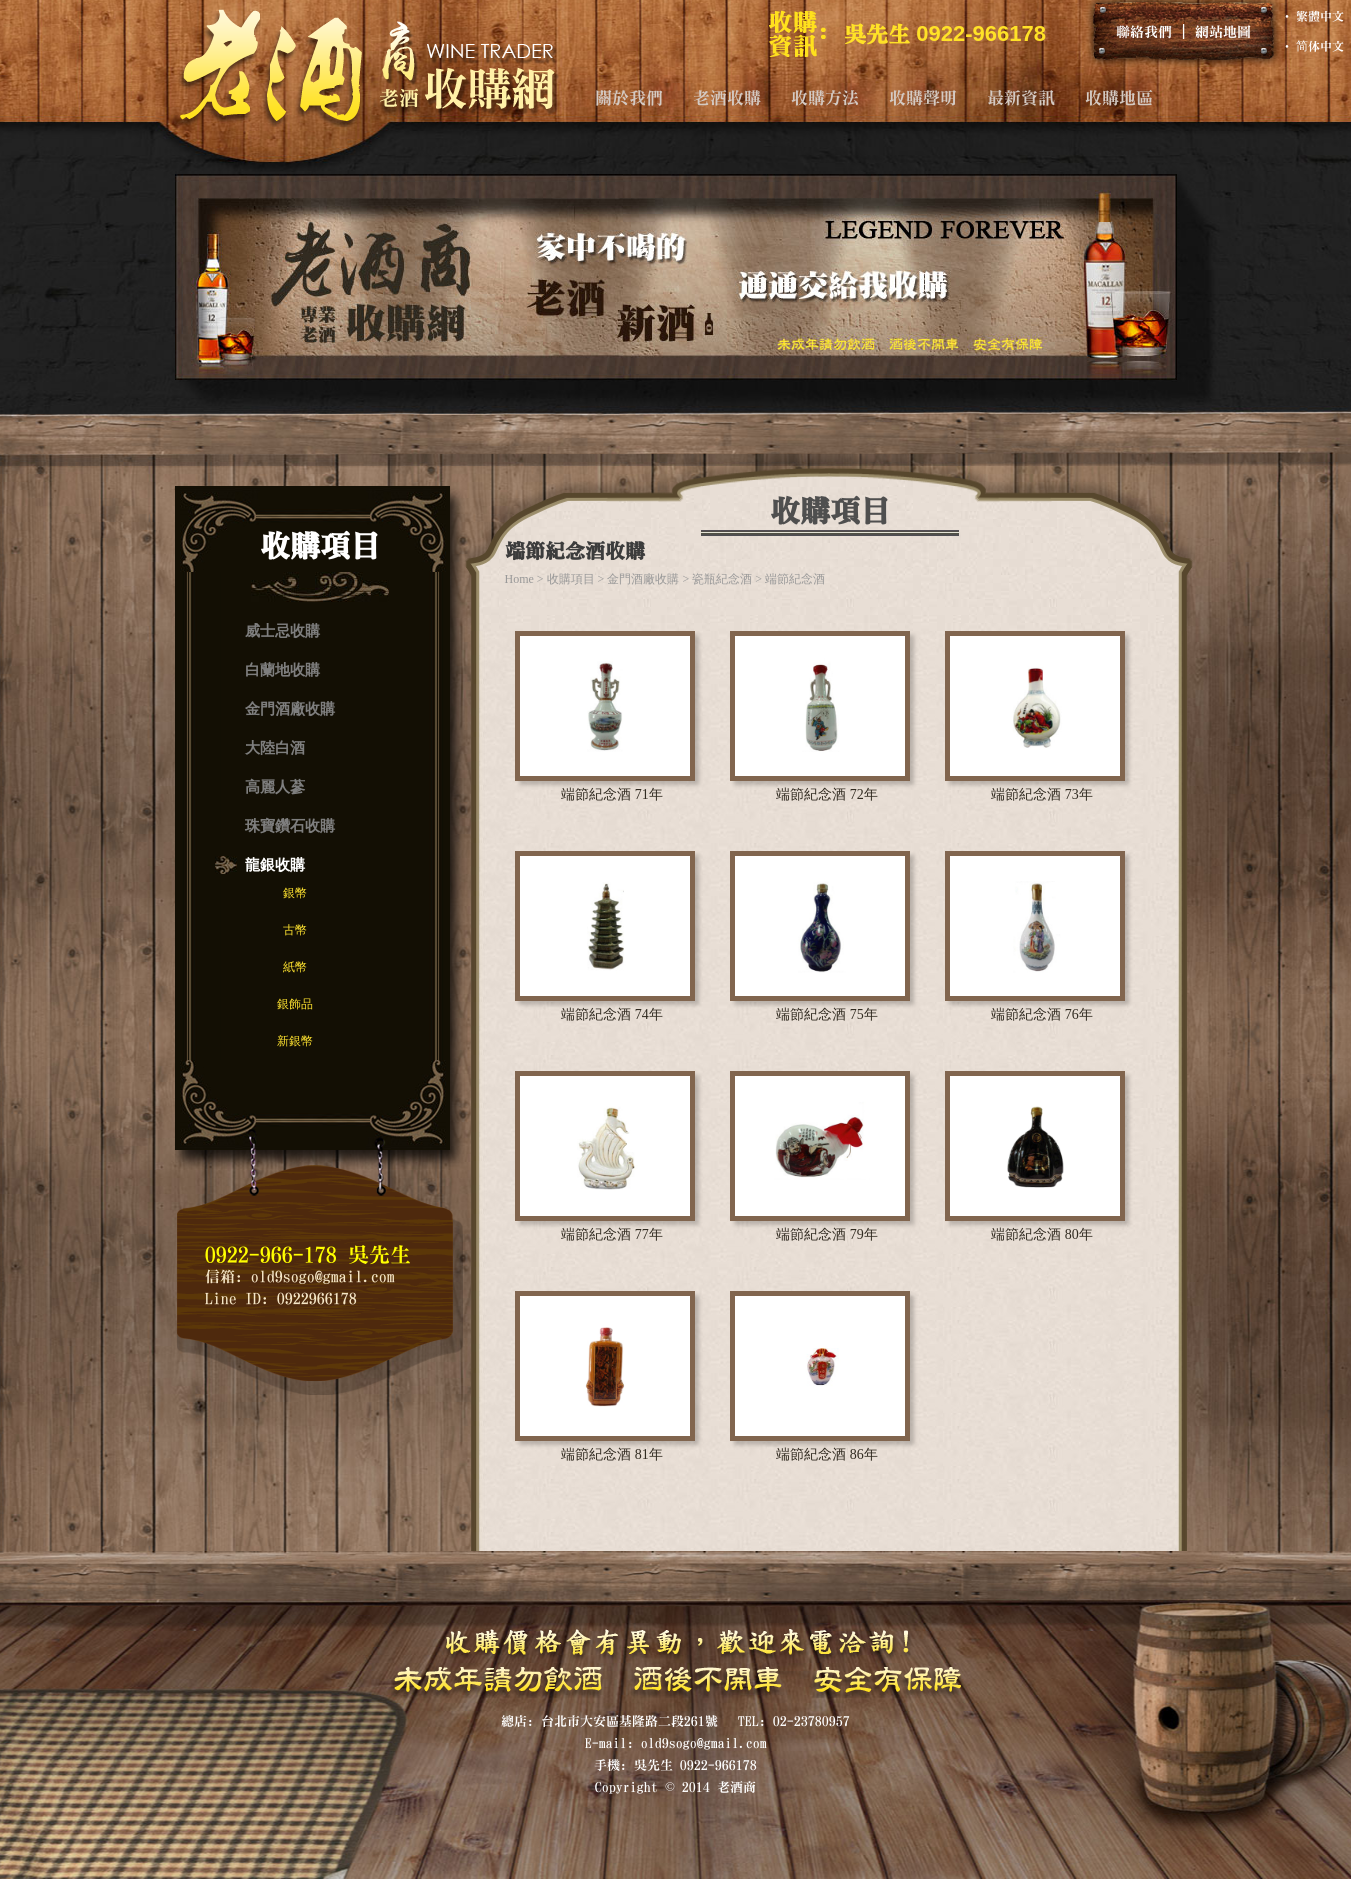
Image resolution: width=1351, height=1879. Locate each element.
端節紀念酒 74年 (612, 1014)
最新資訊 (1021, 97)
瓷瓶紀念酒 (722, 579)
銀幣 (295, 893)
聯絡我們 (1144, 31)
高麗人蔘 (275, 787)
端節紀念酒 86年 (827, 1454)
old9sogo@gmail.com (323, 1276)
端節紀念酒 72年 (827, 794)
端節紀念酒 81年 (612, 1454)
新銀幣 (295, 1041)
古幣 (295, 930)
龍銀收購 (275, 865)
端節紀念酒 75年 (827, 1014)
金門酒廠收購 (290, 709)
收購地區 (1119, 97)
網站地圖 (1223, 31)
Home (519, 579)
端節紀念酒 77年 (612, 1234)
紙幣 (295, 967)
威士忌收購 (282, 631)
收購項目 (571, 579)
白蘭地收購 (282, 670)
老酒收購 (727, 97)
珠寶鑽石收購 (290, 826)
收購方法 (825, 97)
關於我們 (629, 97)
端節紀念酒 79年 (827, 1234)
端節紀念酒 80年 (1042, 1234)
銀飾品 (295, 1004)
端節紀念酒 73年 (1042, 794)
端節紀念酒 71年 (612, 794)
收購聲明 (923, 97)
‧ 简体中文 (1312, 46)
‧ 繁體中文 (1312, 16)
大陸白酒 (275, 748)
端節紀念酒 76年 (1042, 1014)
